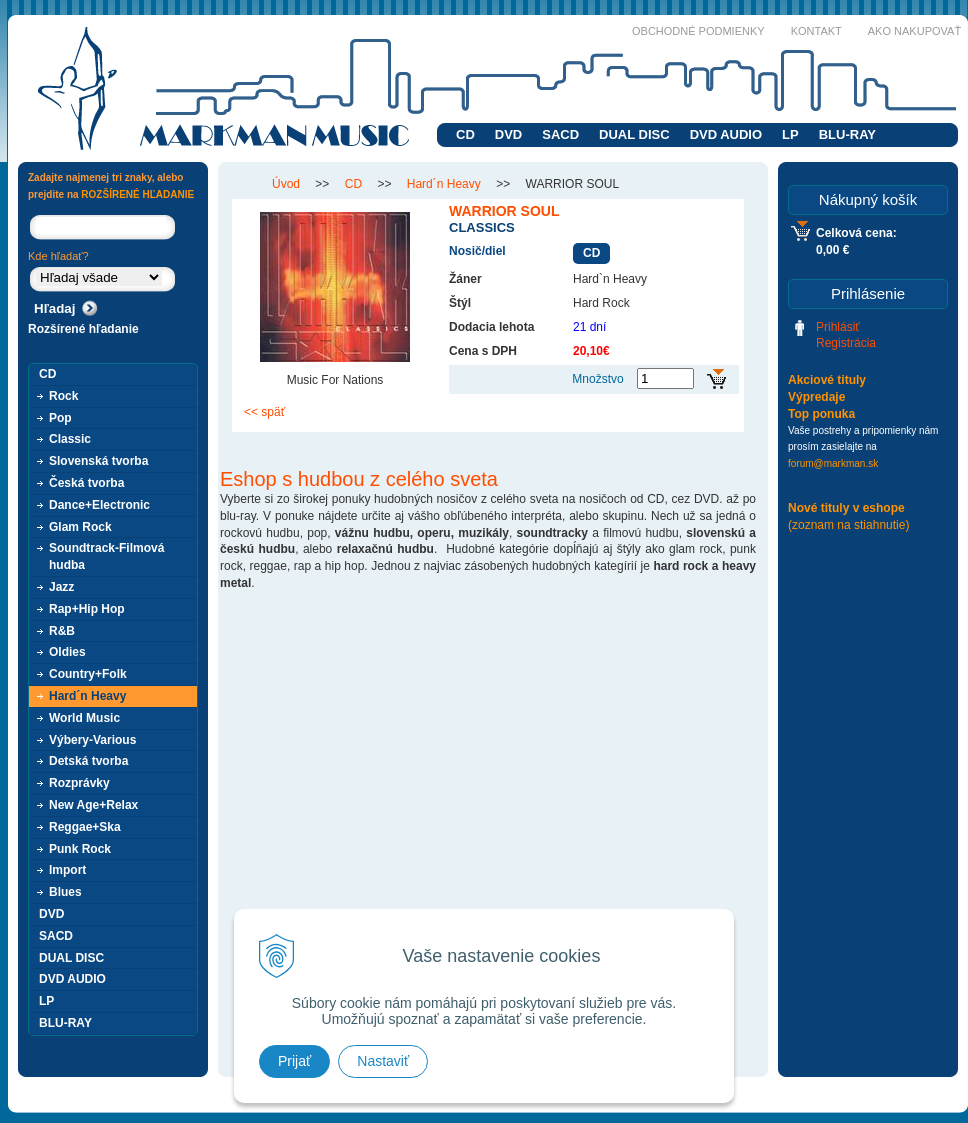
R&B (62, 631)
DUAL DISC (634, 134)
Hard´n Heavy (87, 696)
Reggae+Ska (85, 827)
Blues (65, 892)
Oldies (67, 652)
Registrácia (846, 343)
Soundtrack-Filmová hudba (106, 556)
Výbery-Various (92, 740)
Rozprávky (79, 783)
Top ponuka (821, 414)
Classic (70, 439)
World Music (84, 718)
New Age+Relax (93, 805)
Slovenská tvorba (98, 461)
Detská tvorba (88, 761)
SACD (560, 134)
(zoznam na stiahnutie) (848, 525)
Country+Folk (88, 674)
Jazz (61, 587)
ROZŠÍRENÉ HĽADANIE (137, 194)
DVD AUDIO (726, 134)
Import (67, 870)
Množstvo (597, 379)
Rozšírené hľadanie (83, 329)
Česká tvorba (86, 483)
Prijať (294, 1061)
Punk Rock (80, 849)
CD (465, 134)
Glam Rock (80, 527)
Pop (60, 418)
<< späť (264, 412)
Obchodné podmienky (698, 31)
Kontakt (816, 31)
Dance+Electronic (99, 505)
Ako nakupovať (914, 31)
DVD (508, 134)
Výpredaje (816, 397)
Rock (63, 396)
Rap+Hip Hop (87, 609)
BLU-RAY (847, 134)
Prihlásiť (838, 327)
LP (790, 134)
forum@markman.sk (833, 463)
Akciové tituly (827, 380)
